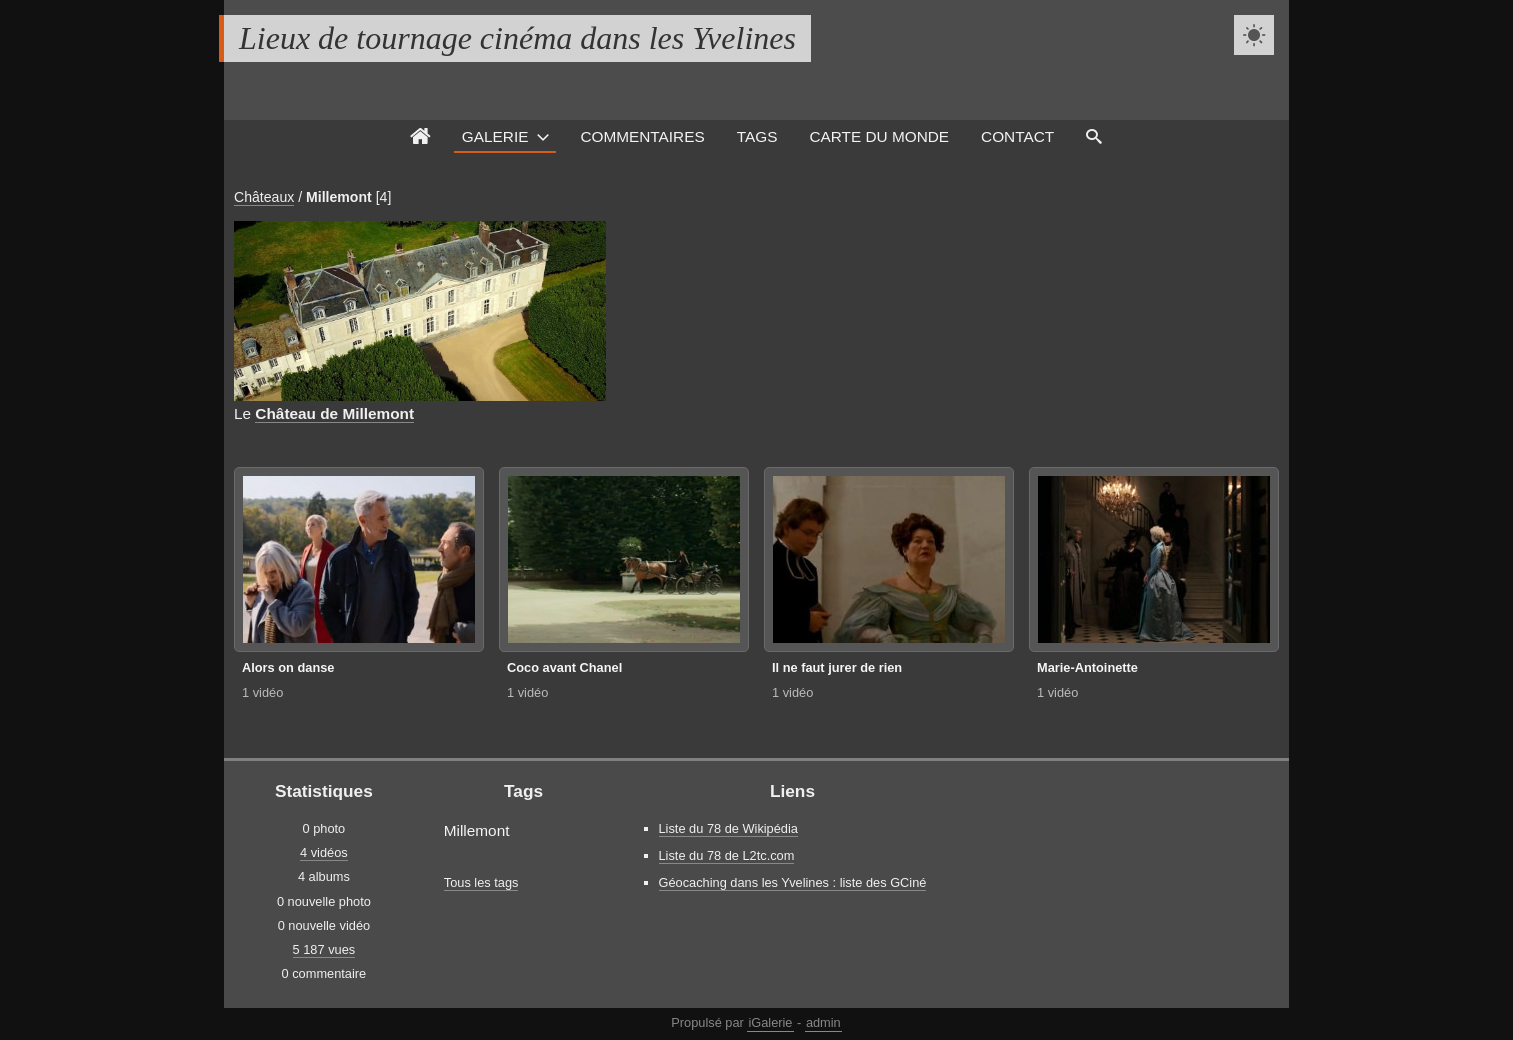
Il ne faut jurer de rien (837, 667)
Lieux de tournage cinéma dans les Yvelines (517, 38)
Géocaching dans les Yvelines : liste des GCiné (793, 882)
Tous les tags (481, 882)
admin (823, 1022)
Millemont (339, 197)
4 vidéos (324, 852)
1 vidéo (262, 692)
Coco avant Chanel (564, 667)
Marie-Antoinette (1087, 667)
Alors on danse (288, 667)
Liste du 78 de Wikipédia (728, 828)
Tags (757, 136)
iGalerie (770, 1022)
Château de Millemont (334, 413)
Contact (1017, 136)
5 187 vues (324, 949)
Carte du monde (879, 136)
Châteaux (264, 197)
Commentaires (642, 136)
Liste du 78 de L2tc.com (727, 855)
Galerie (495, 136)
